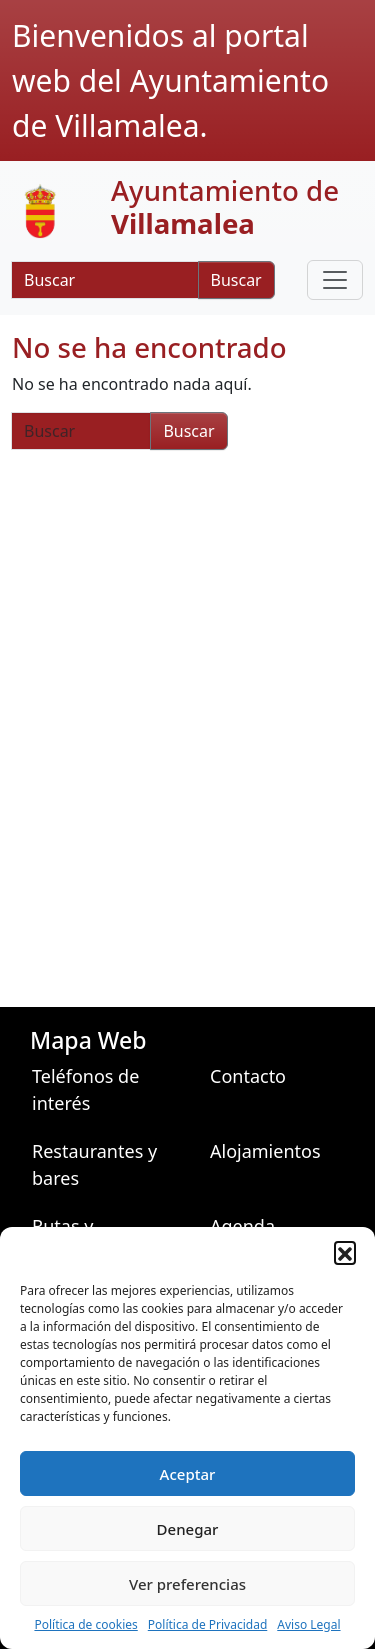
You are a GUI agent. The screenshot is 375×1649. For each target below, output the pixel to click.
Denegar (188, 1529)
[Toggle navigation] (335, 280)
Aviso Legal (308, 1624)
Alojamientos (265, 1151)
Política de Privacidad (208, 1624)
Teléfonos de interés (85, 1089)
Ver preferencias (187, 1584)
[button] (345, 1252)
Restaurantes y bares (94, 1164)
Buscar (236, 280)
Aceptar (188, 1474)
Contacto (248, 1076)
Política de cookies (85, 1624)
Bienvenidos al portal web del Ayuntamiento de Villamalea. (170, 80)
